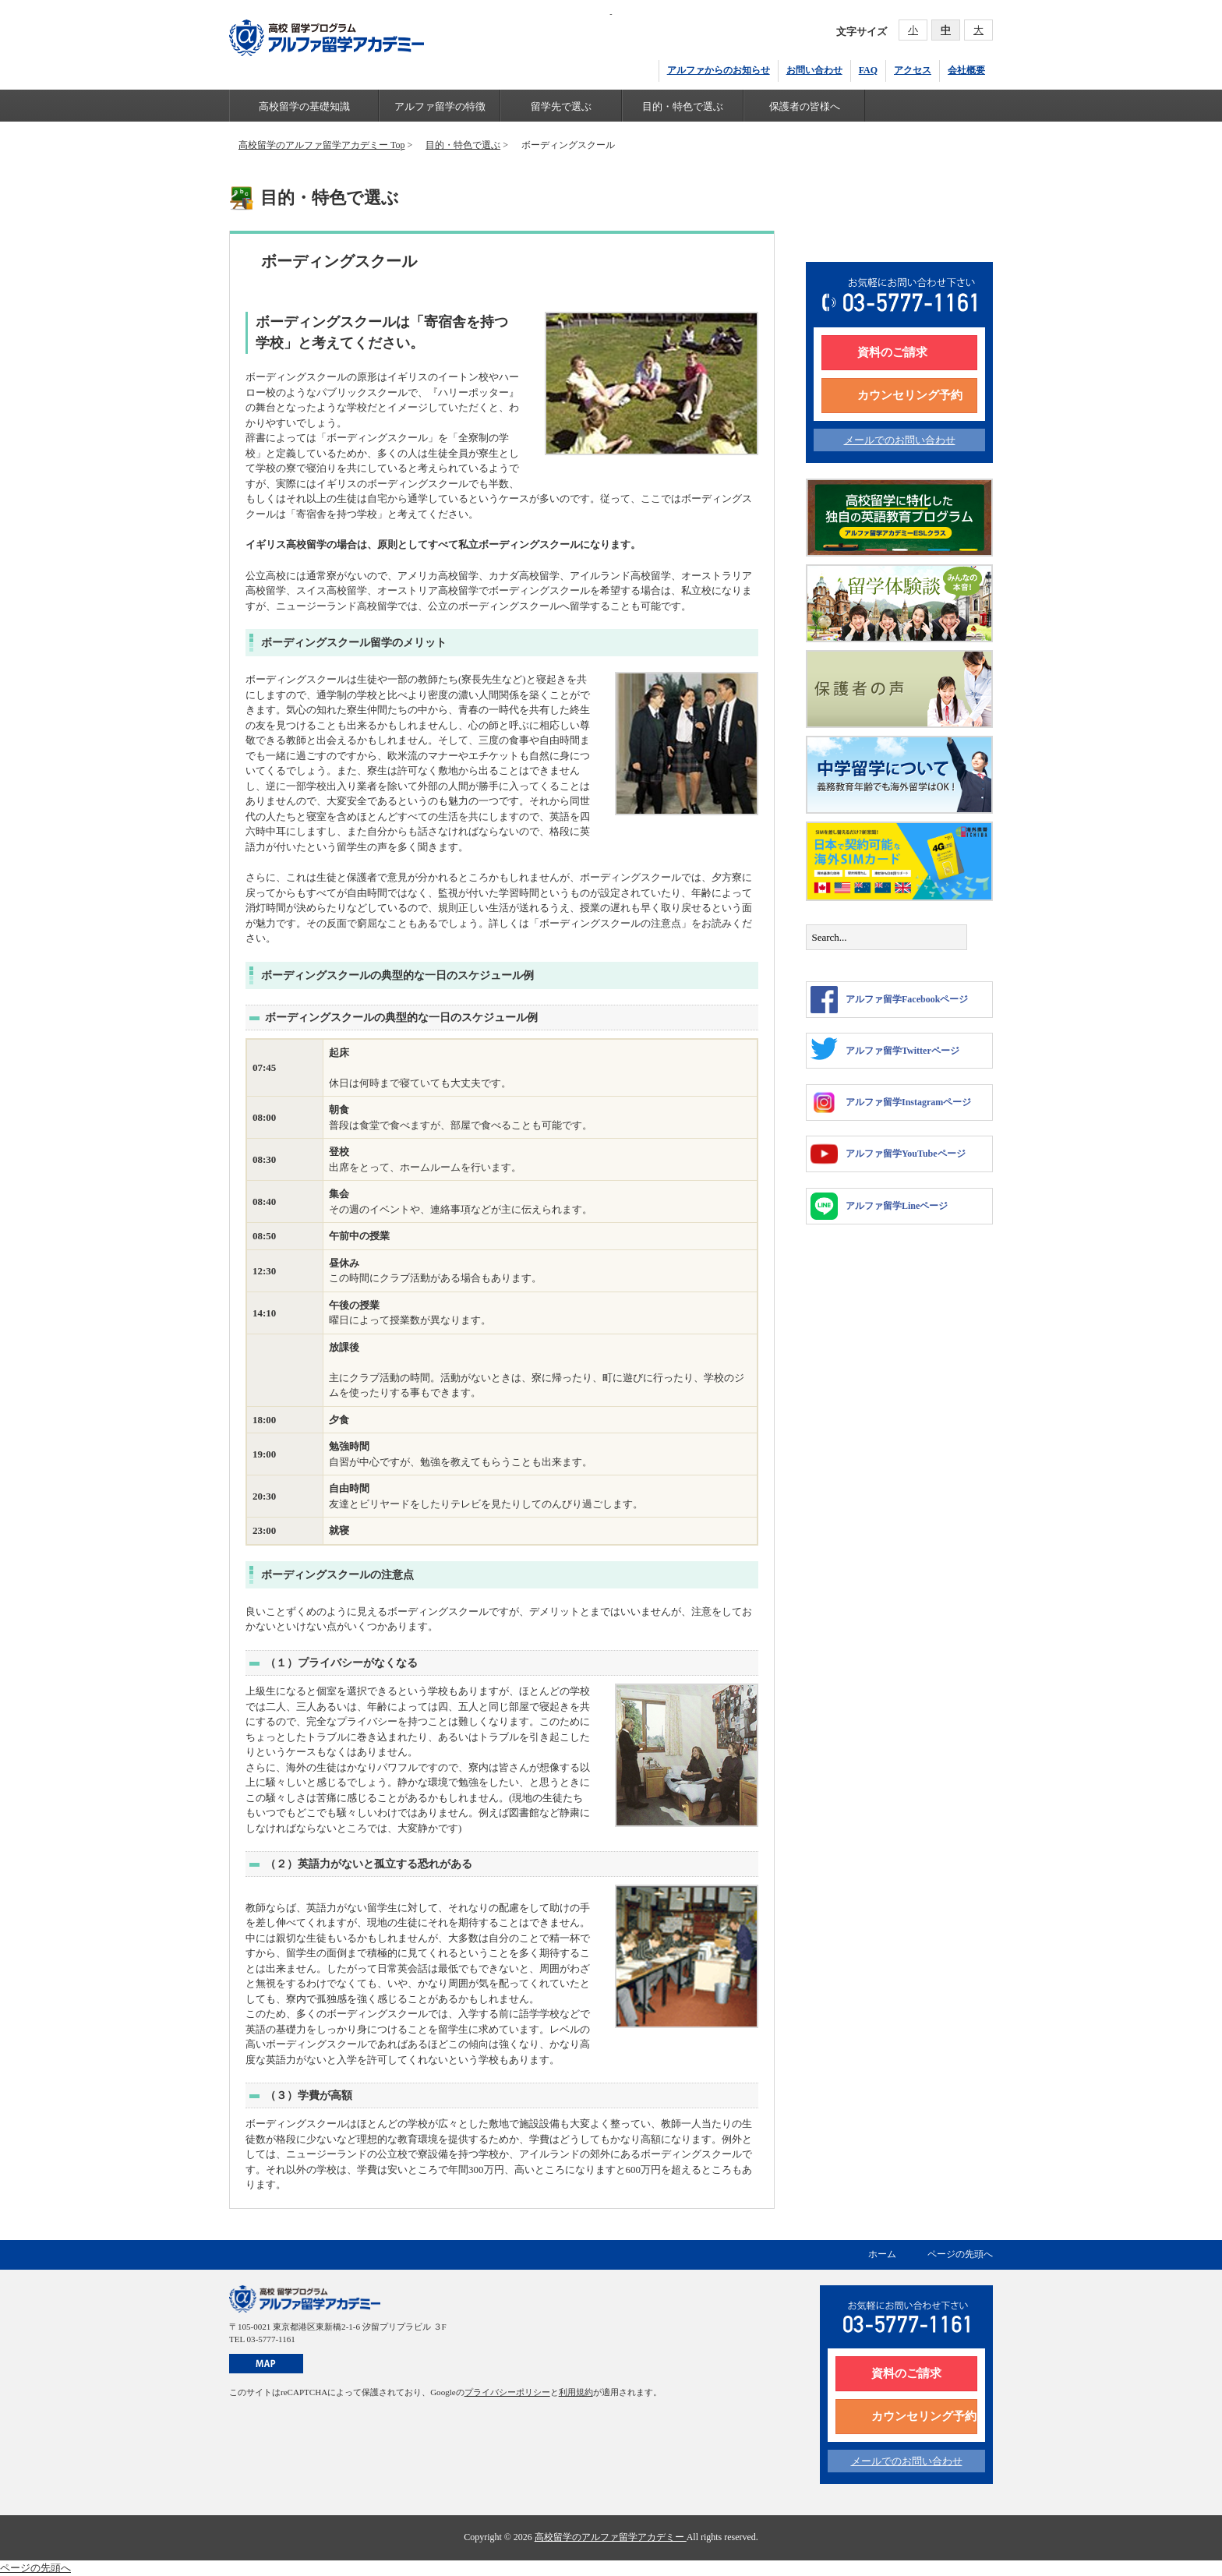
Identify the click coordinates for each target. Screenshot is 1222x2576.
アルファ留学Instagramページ (891, 1102)
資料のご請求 (892, 352)
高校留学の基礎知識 (304, 106)
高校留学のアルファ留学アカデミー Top (321, 145)
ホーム (882, 2254)
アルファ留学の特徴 (440, 106)
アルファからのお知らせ (718, 70)
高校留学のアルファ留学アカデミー (611, 2537)
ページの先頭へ (960, 2254)
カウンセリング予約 (909, 395)
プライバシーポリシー (507, 2392)
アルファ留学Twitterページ (885, 1048)
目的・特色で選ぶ (682, 106)
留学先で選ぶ (561, 106)
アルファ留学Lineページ (879, 1206)
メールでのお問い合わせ (899, 440)
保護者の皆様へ (804, 106)
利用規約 (576, 2392)
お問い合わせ (814, 70)
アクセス (912, 70)
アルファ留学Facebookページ (889, 999)
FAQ (868, 70)
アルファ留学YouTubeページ (888, 1154)
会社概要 (966, 70)
